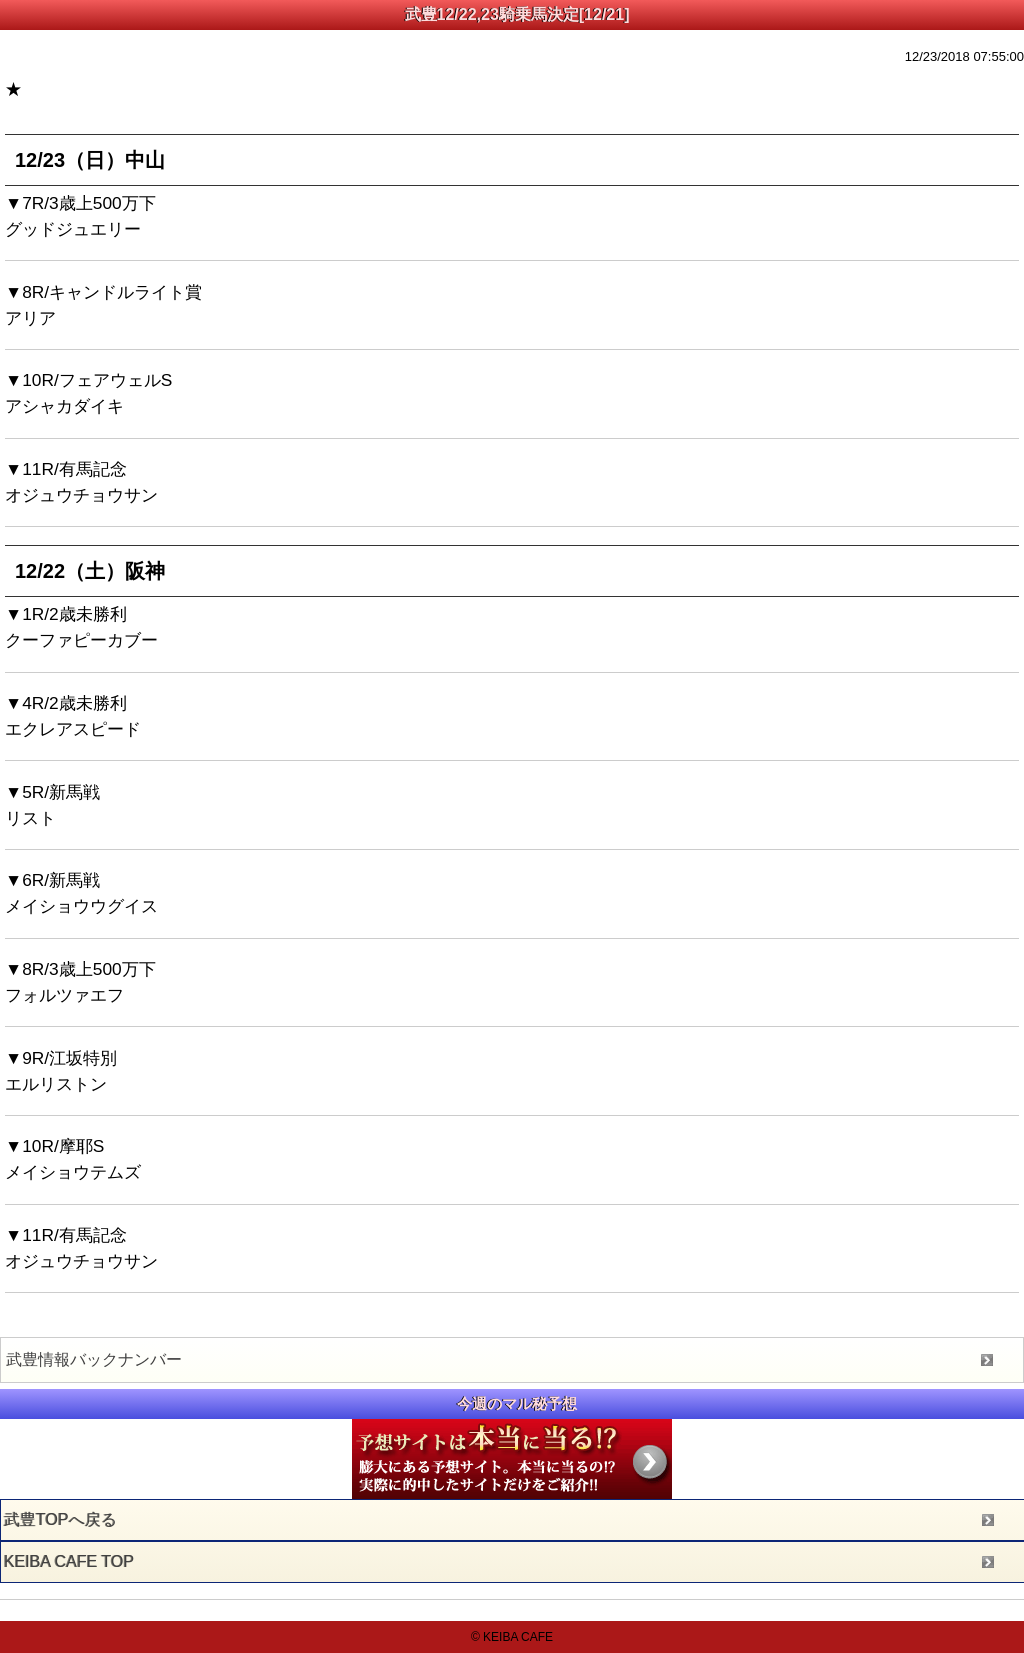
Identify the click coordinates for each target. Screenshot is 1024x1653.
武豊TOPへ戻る (60, 1519)
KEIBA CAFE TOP (69, 1561)
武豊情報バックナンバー (94, 1359)
